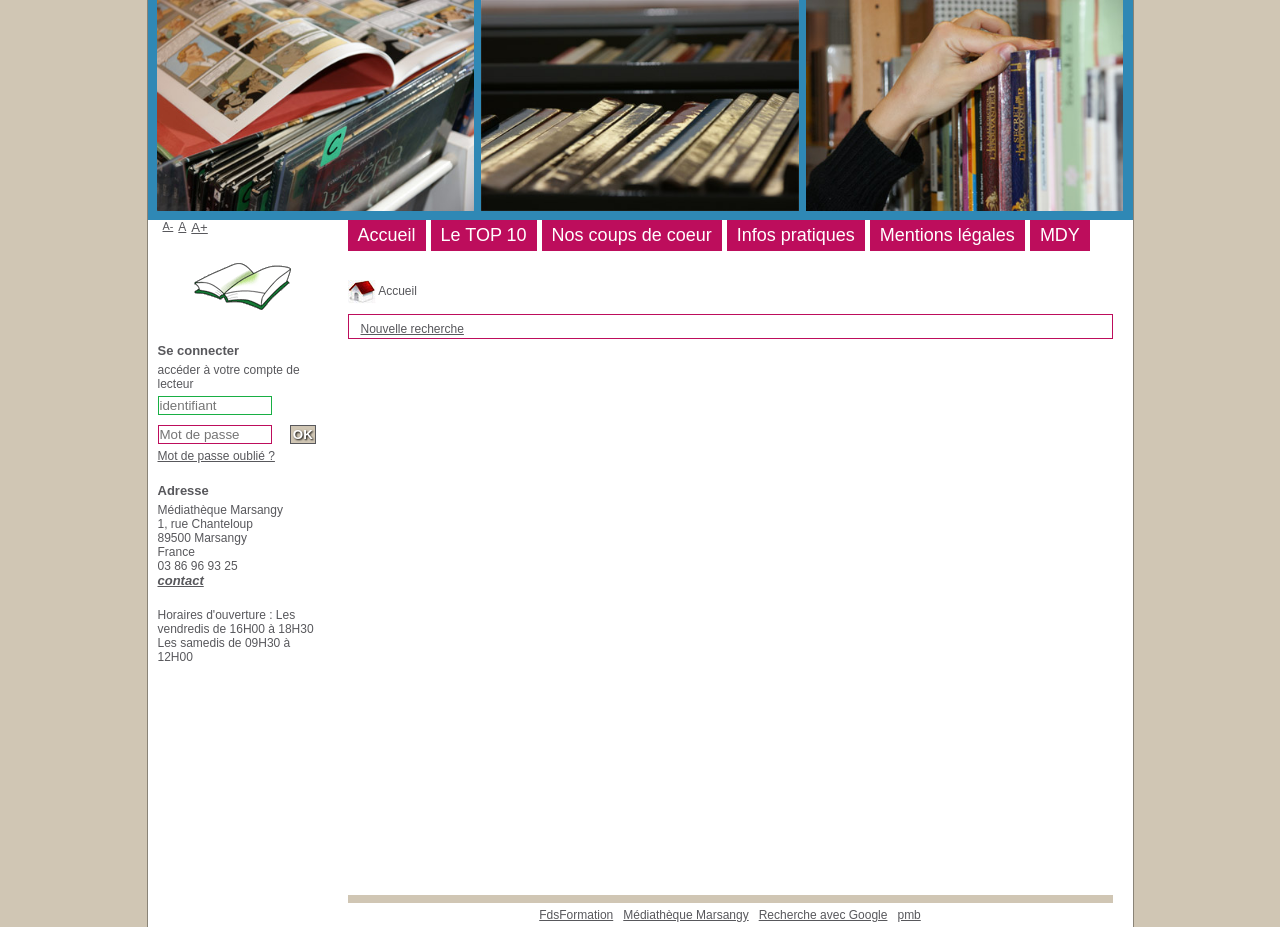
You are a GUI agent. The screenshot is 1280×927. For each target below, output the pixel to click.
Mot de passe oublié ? (216, 456)
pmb (908, 915)
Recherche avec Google (823, 915)
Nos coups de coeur (632, 235)
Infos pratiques (796, 235)
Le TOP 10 (484, 235)
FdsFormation (576, 915)
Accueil (382, 291)
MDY (1060, 235)
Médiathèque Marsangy (685, 915)
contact (181, 580)
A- (168, 226)
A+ (199, 227)
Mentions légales (947, 235)
